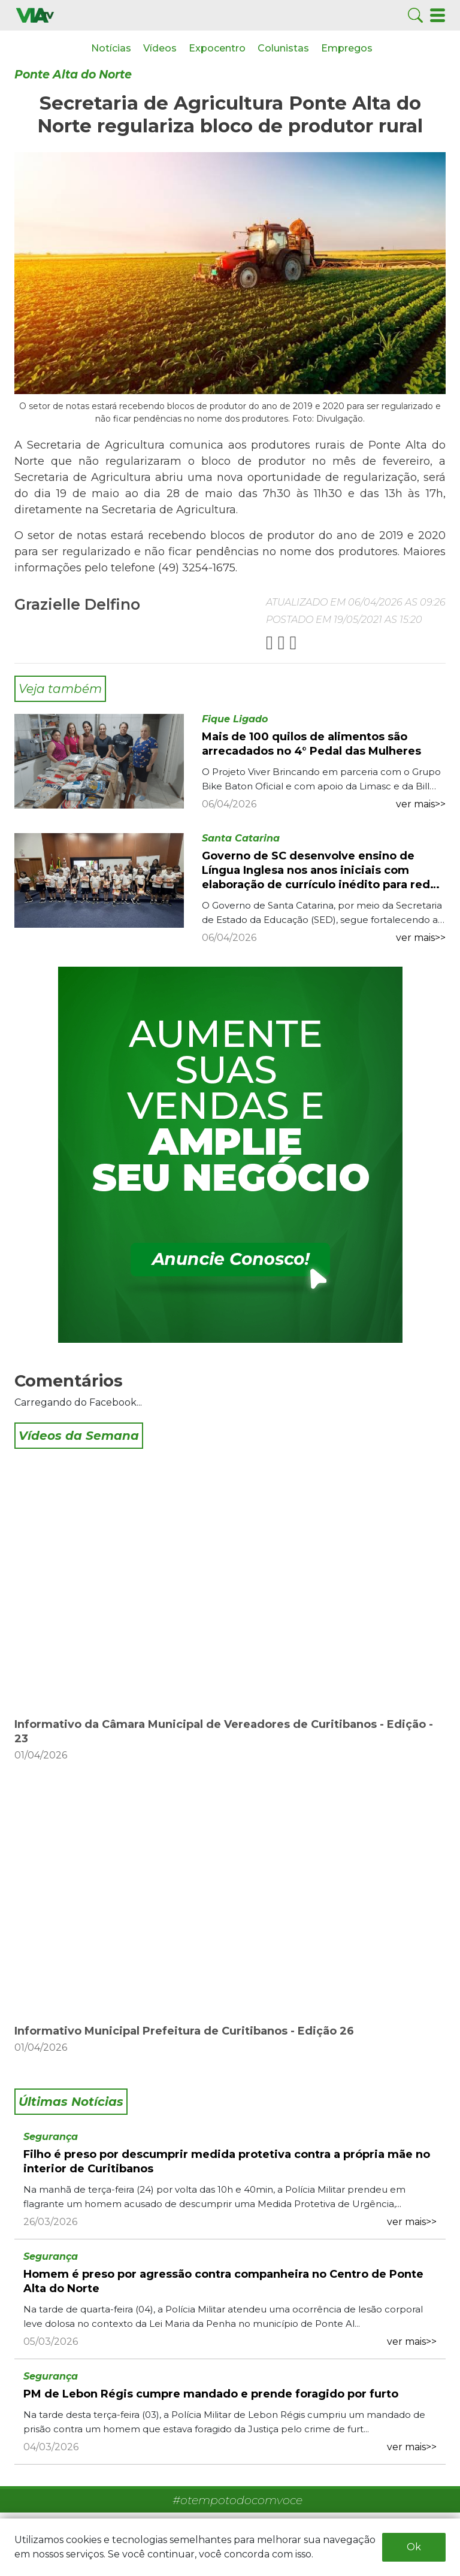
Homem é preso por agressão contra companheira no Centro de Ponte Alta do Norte (223, 2281)
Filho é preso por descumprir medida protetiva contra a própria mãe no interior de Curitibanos (226, 2161)
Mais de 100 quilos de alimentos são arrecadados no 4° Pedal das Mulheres (311, 744)
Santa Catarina (241, 838)
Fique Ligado (235, 719)
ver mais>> (421, 804)
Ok (414, 2547)
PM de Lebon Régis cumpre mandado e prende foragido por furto (210, 2394)
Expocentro (217, 48)
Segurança (50, 2136)
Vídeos (160, 48)
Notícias (111, 48)
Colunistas (283, 48)
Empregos (347, 48)
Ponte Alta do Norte (73, 74)
